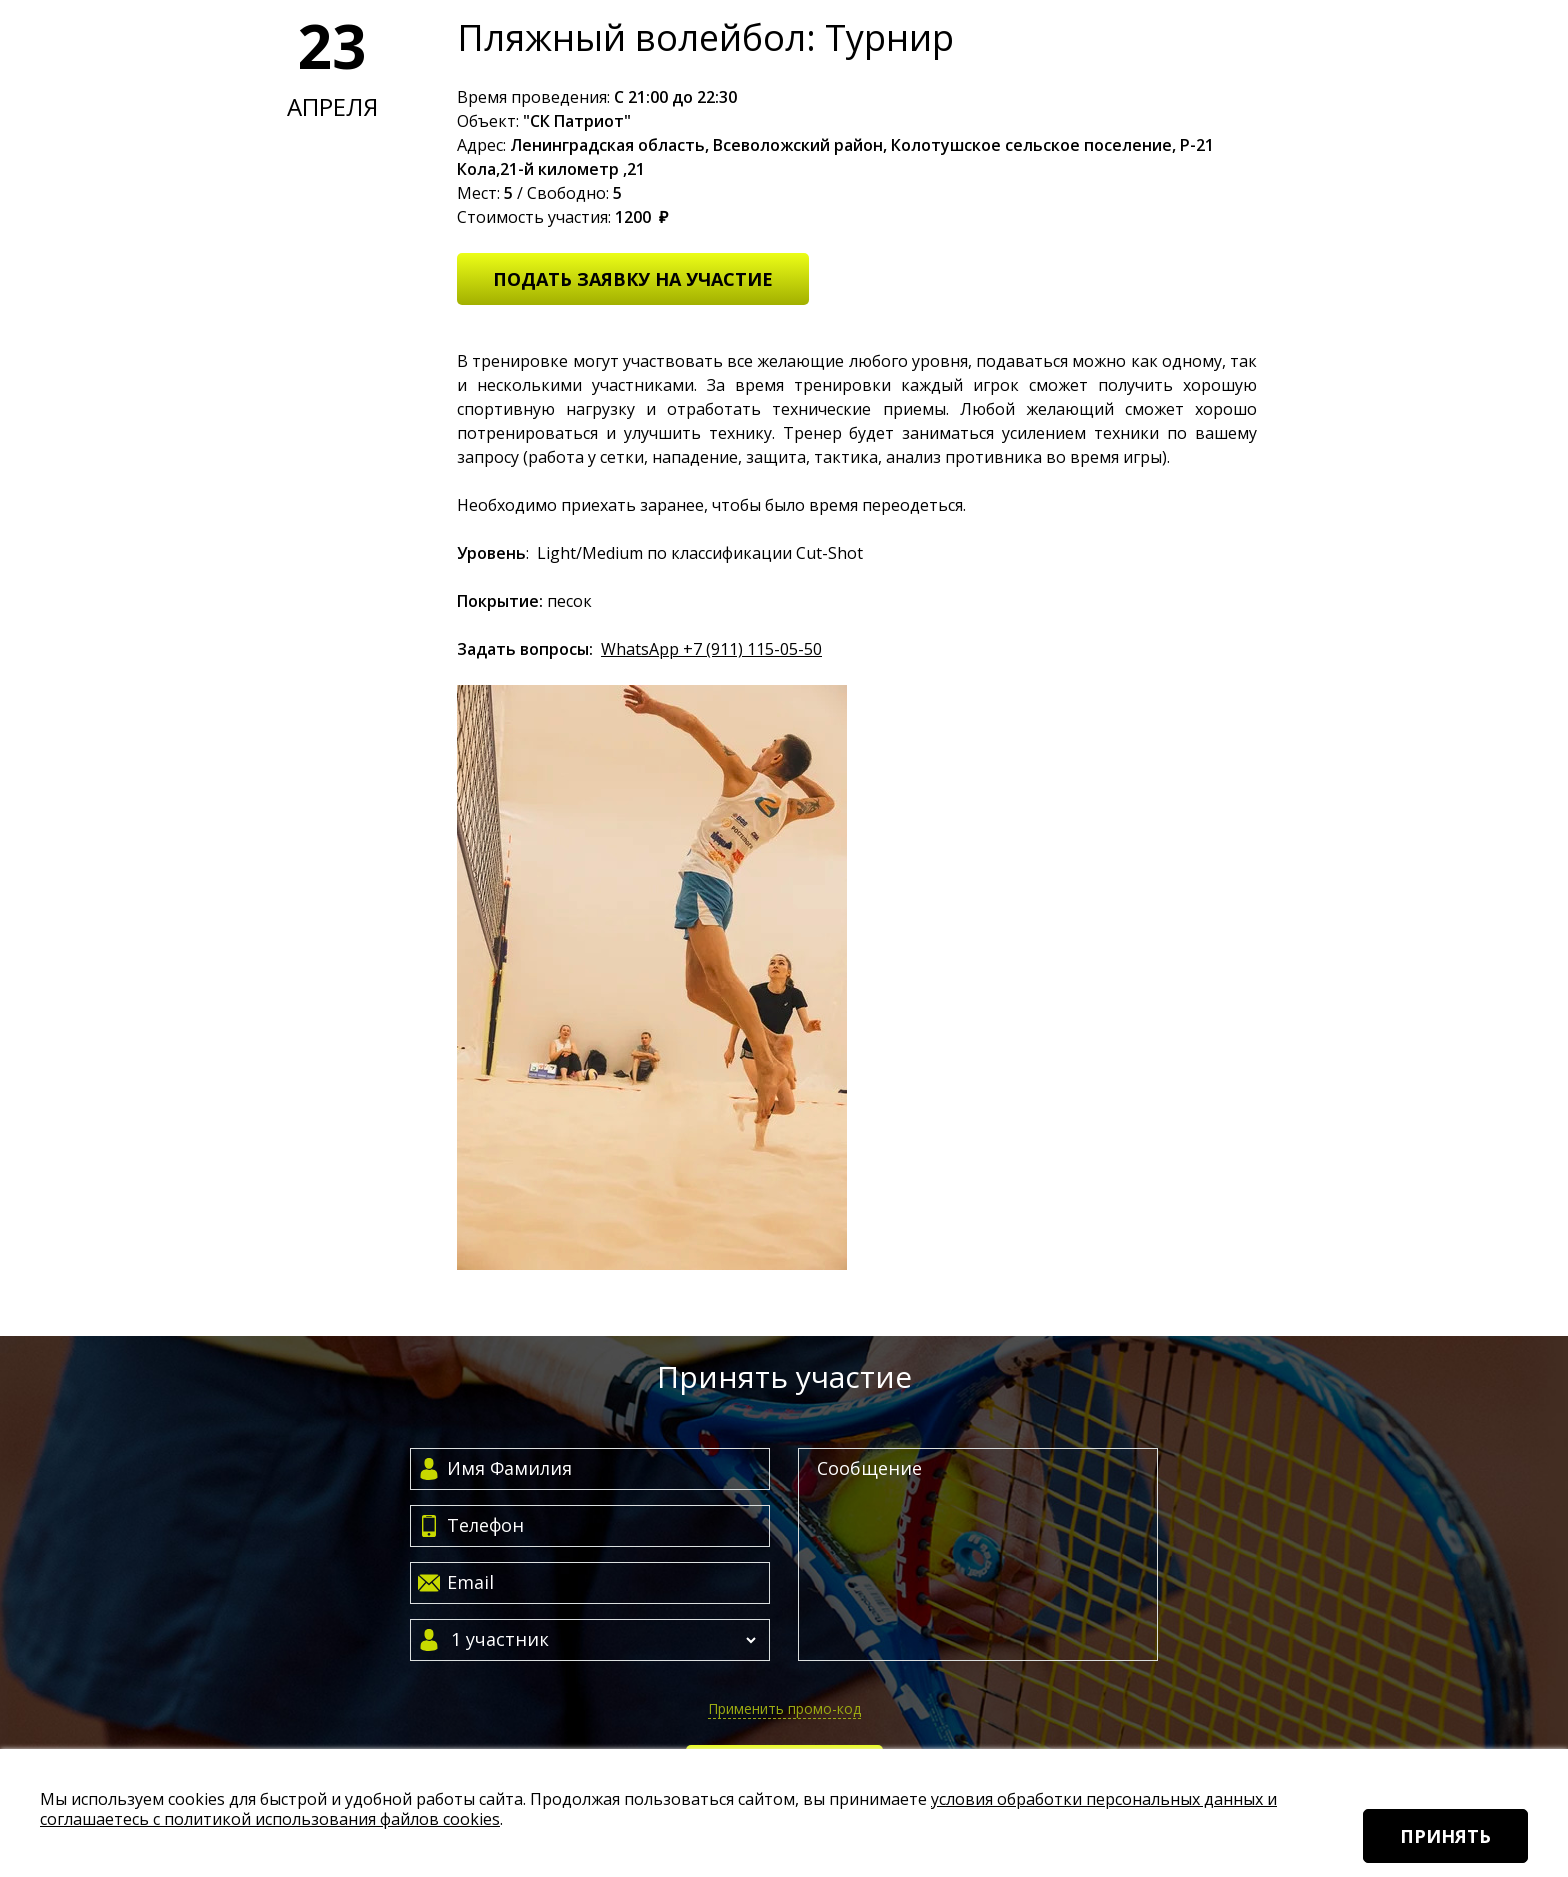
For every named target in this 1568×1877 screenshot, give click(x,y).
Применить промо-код (784, 1708)
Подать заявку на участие (633, 279)
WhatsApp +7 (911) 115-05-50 (711, 649)
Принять (1445, 1836)
